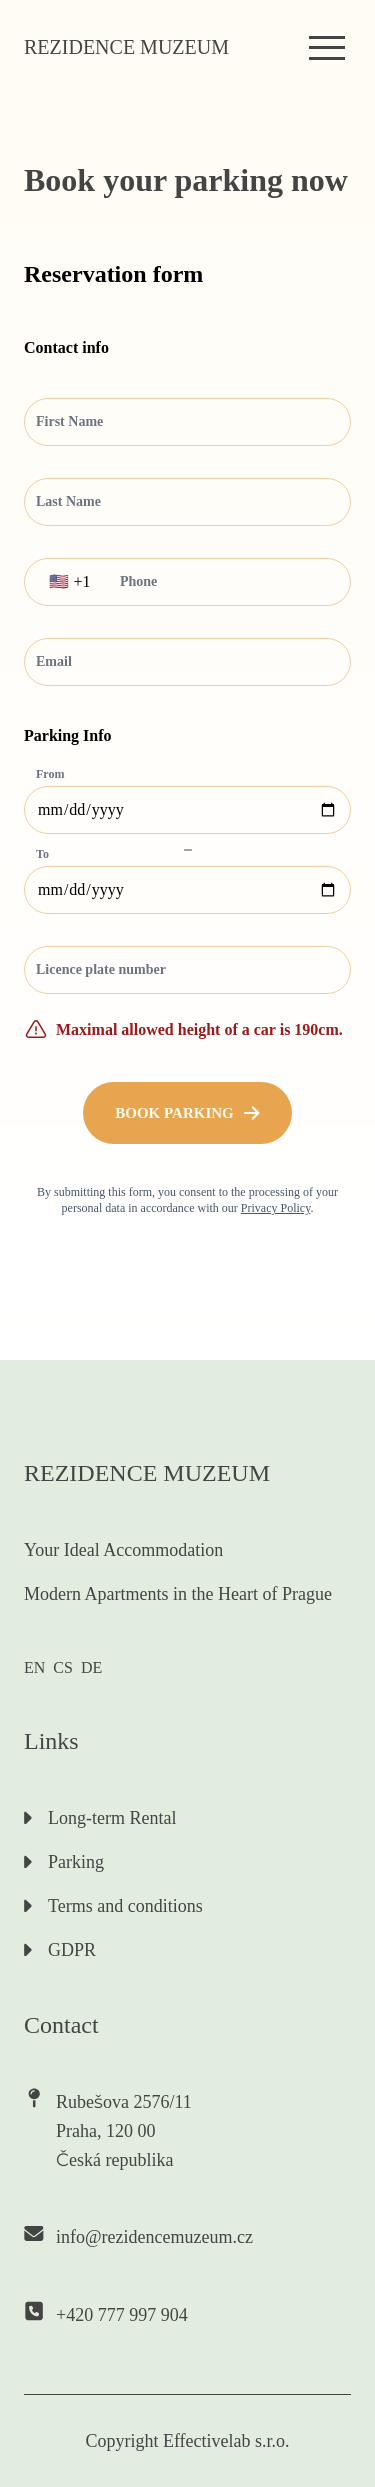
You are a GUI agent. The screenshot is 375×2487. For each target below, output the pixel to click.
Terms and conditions (113, 1906)
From (50, 774)
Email (54, 661)
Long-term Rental (100, 1818)
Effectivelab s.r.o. (226, 2441)
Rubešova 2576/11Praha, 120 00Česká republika (124, 2131)
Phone (138, 581)
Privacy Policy (276, 1208)
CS (63, 1667)
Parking (64, 1862)
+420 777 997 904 (122, 2315)
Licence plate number (101, 969)
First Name (69, 421)
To (42, 854)
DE (91, 1667)
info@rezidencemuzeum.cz (154, 2237)
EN (34, 1667)
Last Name (68, 501)
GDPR (60, 1950)
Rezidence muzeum (126, 47)
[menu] (327, 48)
